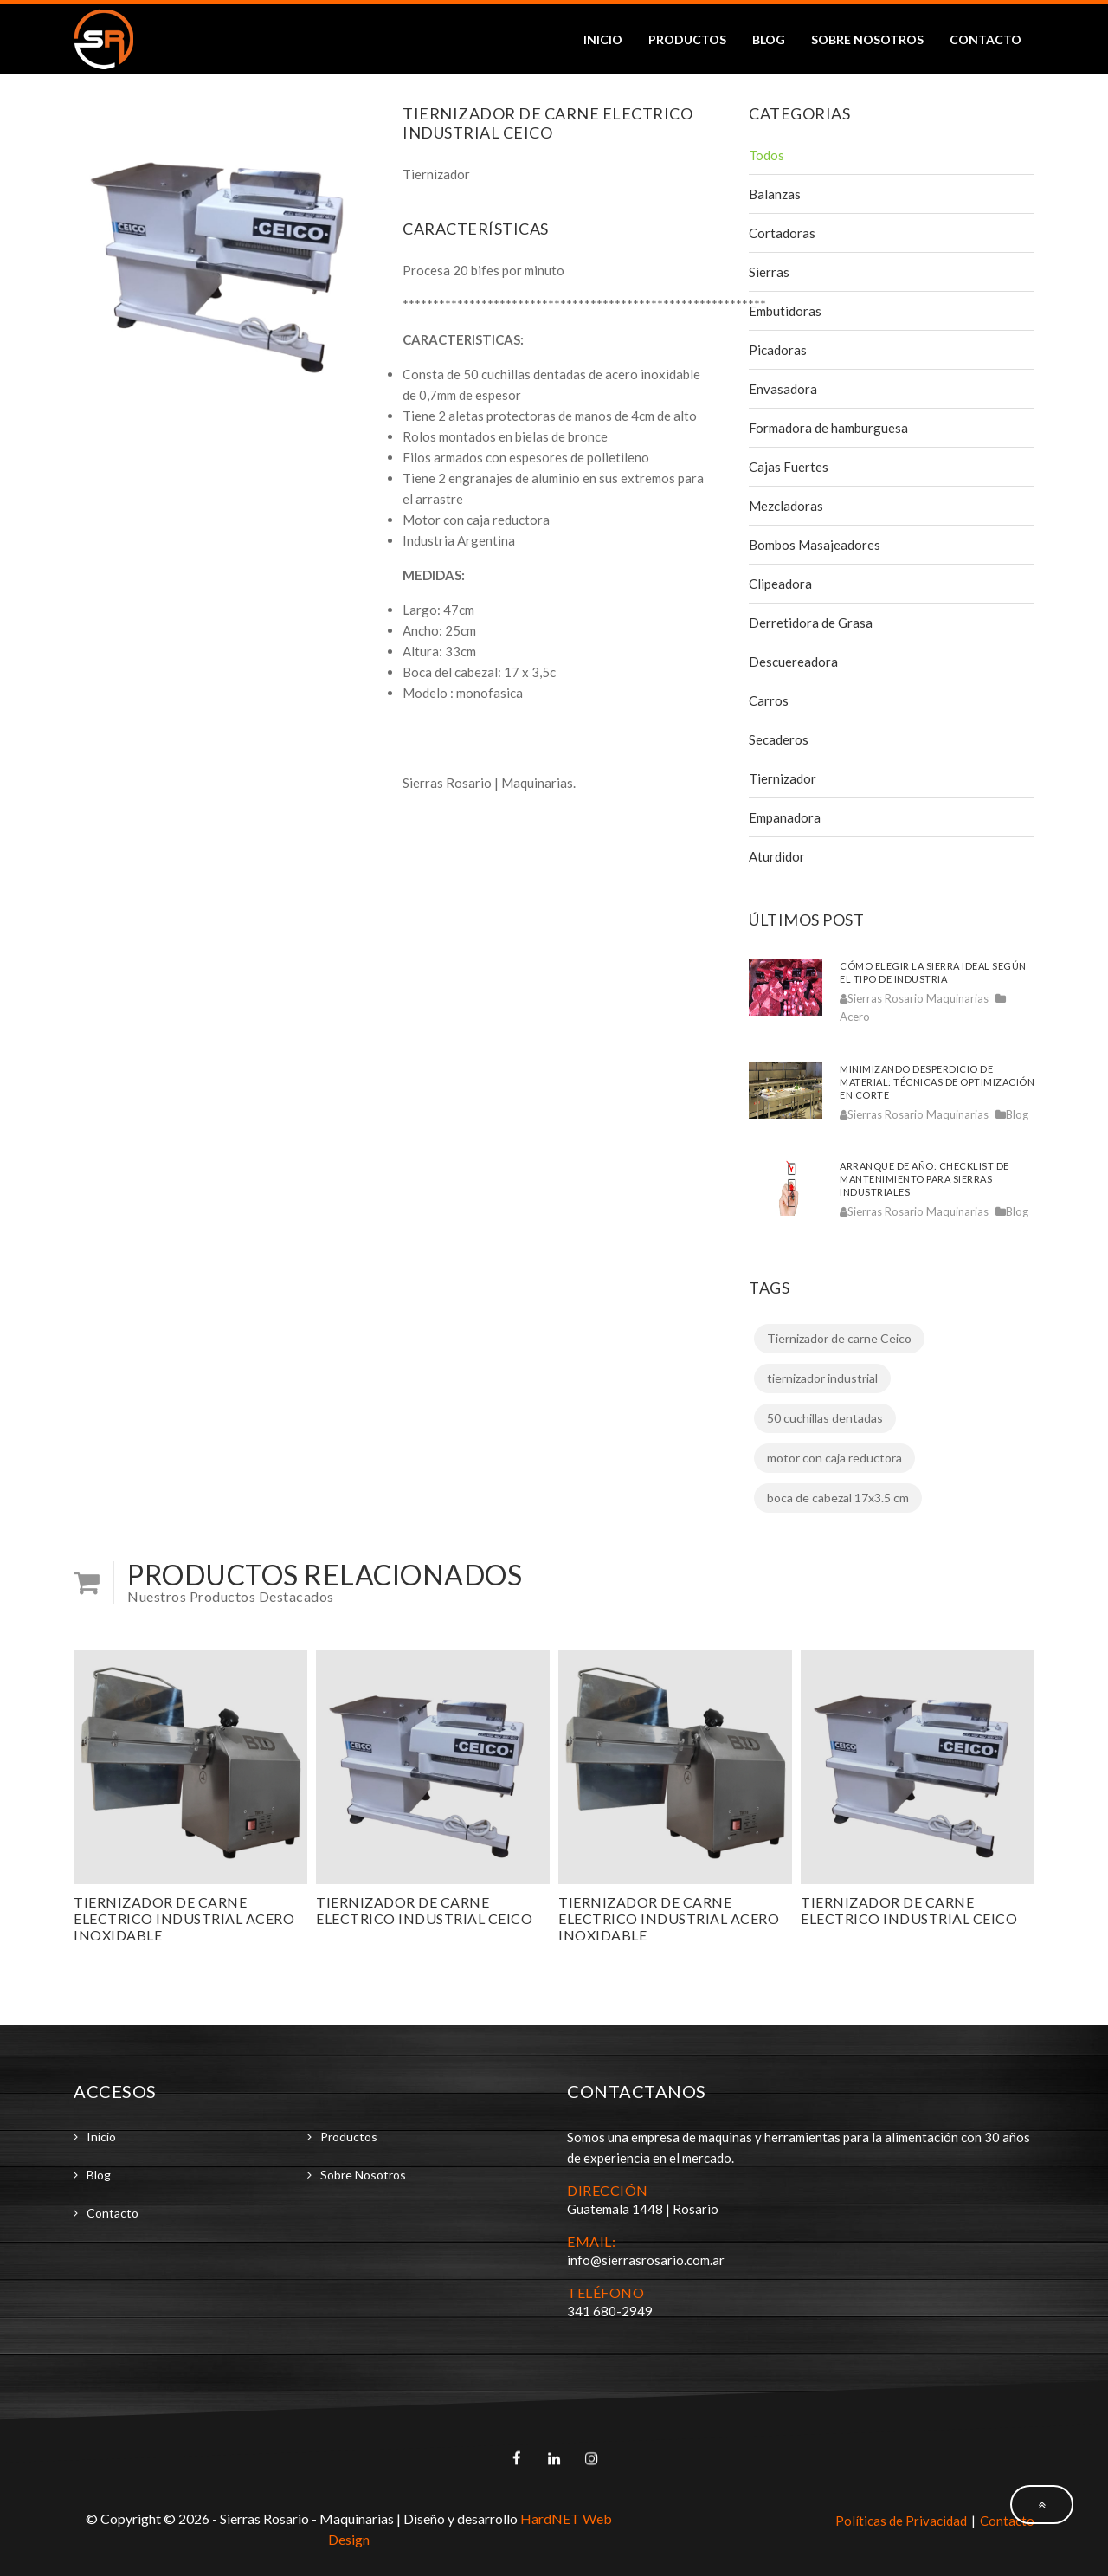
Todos (766, 155)
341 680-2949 (610, 2311)
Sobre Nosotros (867, 39)
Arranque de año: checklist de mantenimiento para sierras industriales (924, 1179)
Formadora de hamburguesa (828, 428)
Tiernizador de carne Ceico (839, 1338)
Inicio (602, 39)
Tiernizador (782, 778)
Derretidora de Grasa (811, 622)
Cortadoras (782, 233)
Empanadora (785, 817)
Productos (687, 39)
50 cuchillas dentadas (825, 1418)
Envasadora (783, 389)
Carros (769, 700)
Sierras (769, 272)
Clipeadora (780, 583)
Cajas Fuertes (788, 467)
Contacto (985, 39)
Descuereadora (793, 661)
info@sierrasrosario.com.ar (646, 2260)
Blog (768, 39)
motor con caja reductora (834, 1457)
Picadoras (778, 350)
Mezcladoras (786, 505)
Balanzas (775, 194)
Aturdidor (777, 856)
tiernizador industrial (822, 1378)
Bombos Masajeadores (814, 544)
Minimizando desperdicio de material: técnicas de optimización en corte (937, 1082)
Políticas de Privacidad (901, 2520)
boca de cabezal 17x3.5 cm (838, 1497)
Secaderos (778, 739)
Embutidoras (785, 311)
